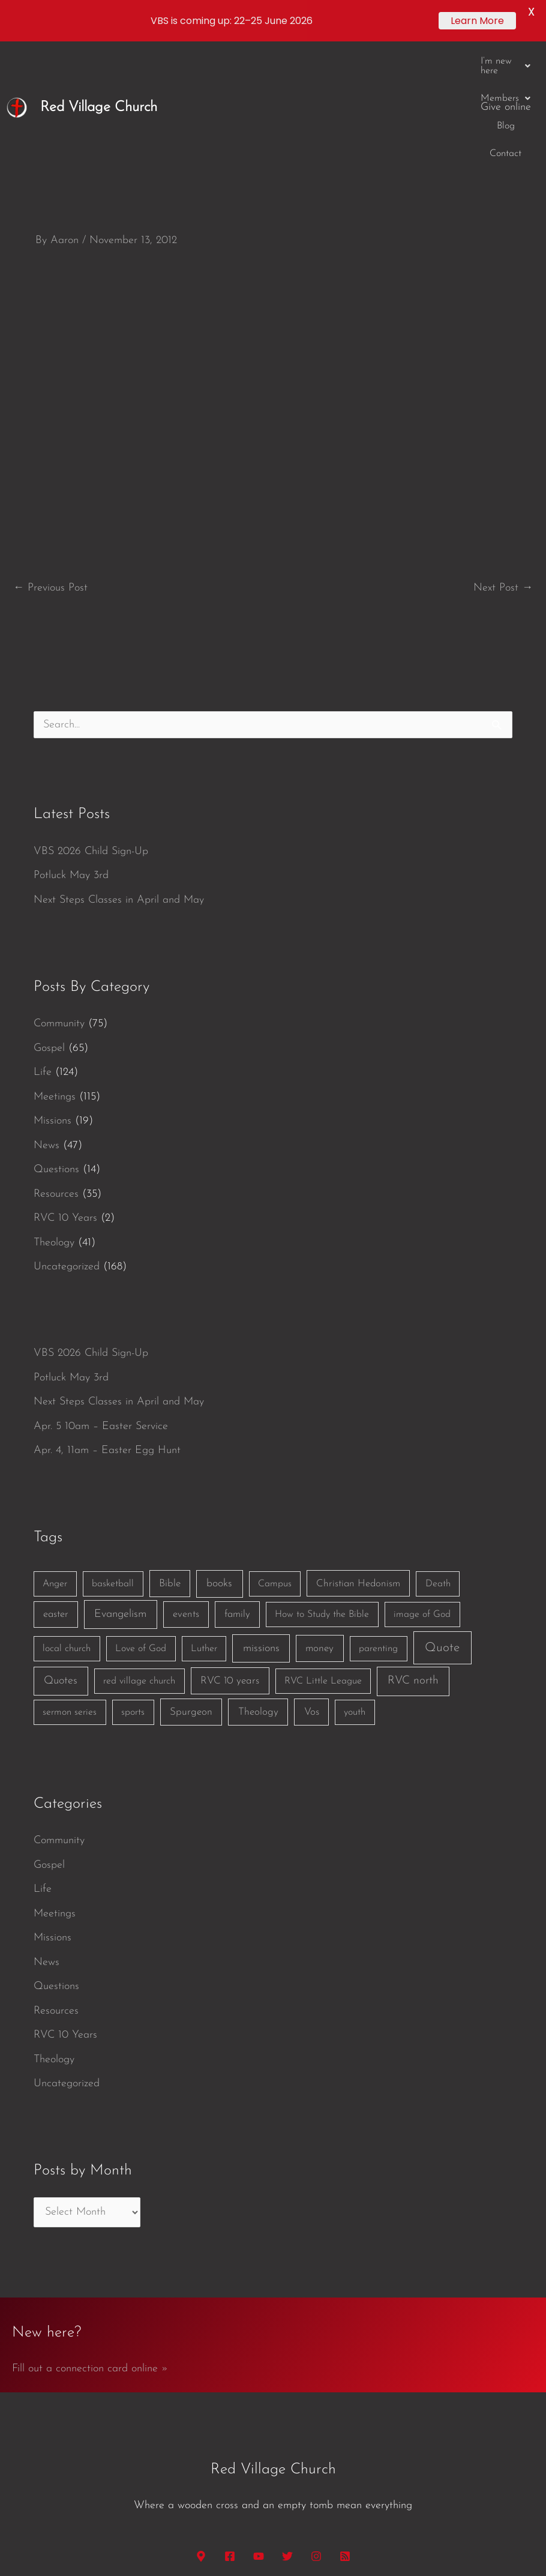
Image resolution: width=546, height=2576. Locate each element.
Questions (56, 1049)
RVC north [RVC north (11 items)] (413, 1560)
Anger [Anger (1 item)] (55, 1463)
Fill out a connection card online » (90, 2248)
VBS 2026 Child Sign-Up (91, 730)
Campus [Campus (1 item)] (275, 1463)
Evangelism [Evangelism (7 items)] (120, 1493)
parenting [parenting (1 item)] (378, 1528)
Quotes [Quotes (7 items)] (60, 1560)
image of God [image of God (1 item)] (422, 1494)
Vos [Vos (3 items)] (311, 1591)
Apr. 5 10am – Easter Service (101, 1305)
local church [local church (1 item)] (67, 1528)
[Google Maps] (201, 2435)
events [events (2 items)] (186, 1493)
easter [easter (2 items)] (55, 1493)
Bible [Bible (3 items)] (170, 1463)
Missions (52, 1000)
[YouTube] (258, 2435)
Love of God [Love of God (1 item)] (140, 1528)
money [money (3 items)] (319, 1528)
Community (59, 903)
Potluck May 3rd (71, 754)
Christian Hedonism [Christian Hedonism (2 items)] (358, 1463)
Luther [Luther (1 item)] (204, 1528)
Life (43, 951)
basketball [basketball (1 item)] (113, 1463)
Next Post (503, 467)
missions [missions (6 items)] (261, 1527)
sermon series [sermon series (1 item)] (70, 1591)
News (46, 1025)
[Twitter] (287, 2435)
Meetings (55, 976)
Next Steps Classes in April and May (119, 779)
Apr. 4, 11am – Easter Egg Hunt (107, 1329)
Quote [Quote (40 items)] (442, 1527)
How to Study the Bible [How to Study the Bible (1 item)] (322, 1494)
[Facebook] (229, 2435)
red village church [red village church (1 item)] (139, 1560)
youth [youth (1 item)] (354, 1591)
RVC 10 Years (65, 1097)
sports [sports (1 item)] (133, 1591)
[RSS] (345, 2435)
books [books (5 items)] (219, 1463)
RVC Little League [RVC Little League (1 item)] (323, 1560)
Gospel (49, 927)
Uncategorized (67, 1146)
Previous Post (50, 467)
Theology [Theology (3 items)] (258, 1591)
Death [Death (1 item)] (438, 1463)
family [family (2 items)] (237, 1493)
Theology (54, 1122)
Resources (56, 1073)
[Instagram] (316, 2435)
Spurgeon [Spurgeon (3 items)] (191, 1591)
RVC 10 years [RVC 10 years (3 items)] (229, 1560)
